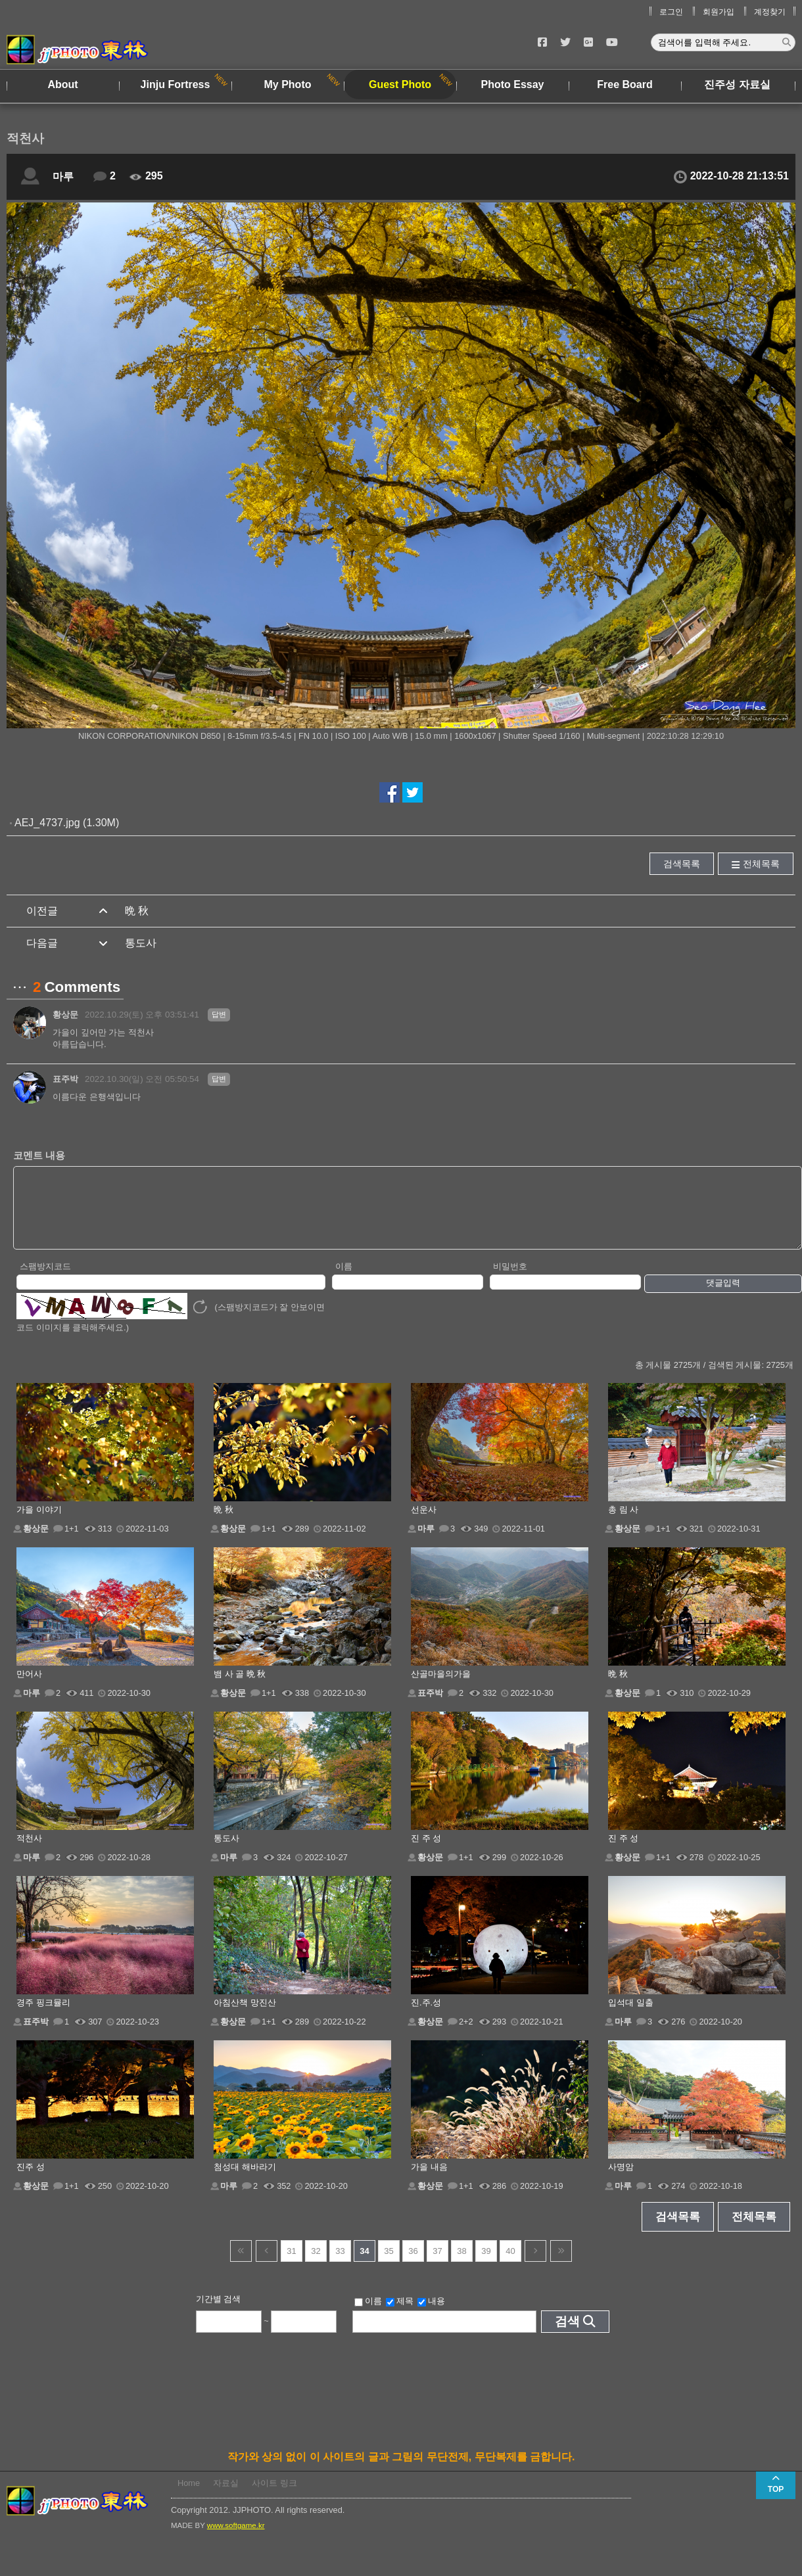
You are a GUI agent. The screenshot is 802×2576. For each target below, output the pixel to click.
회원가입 (718, 11)
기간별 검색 (218, 2313)
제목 (399, 2315)
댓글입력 (723, 1296)
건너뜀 (241, 2265)
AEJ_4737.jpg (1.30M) (66, 822)
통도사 (140, 942)
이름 (343, 1280)
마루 (63, 176)
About (62, 84)
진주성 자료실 (737, 84)
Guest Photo (400, 84)
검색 (567, 2335)
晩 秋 (137, 910)
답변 (219, 1014)
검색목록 (681, 863)
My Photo (288, 84)
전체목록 (761, 863)
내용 (431, 2315)
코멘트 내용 (39, 1155)
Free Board (624, 84)
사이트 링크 (274, 2497)
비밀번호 (510, 1280)
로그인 (671, 11)
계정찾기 (770, 11)
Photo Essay (512, 84)
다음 (535, 2265)
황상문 (65, 1014)
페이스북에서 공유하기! (389, 792)
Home (188, 2497)
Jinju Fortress (175, 84)
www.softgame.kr (236, 2539)
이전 (266, 2265)
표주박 (65, 1079)
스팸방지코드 (45, 1280)
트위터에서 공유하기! (412, 792)
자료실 (226, 2497)
